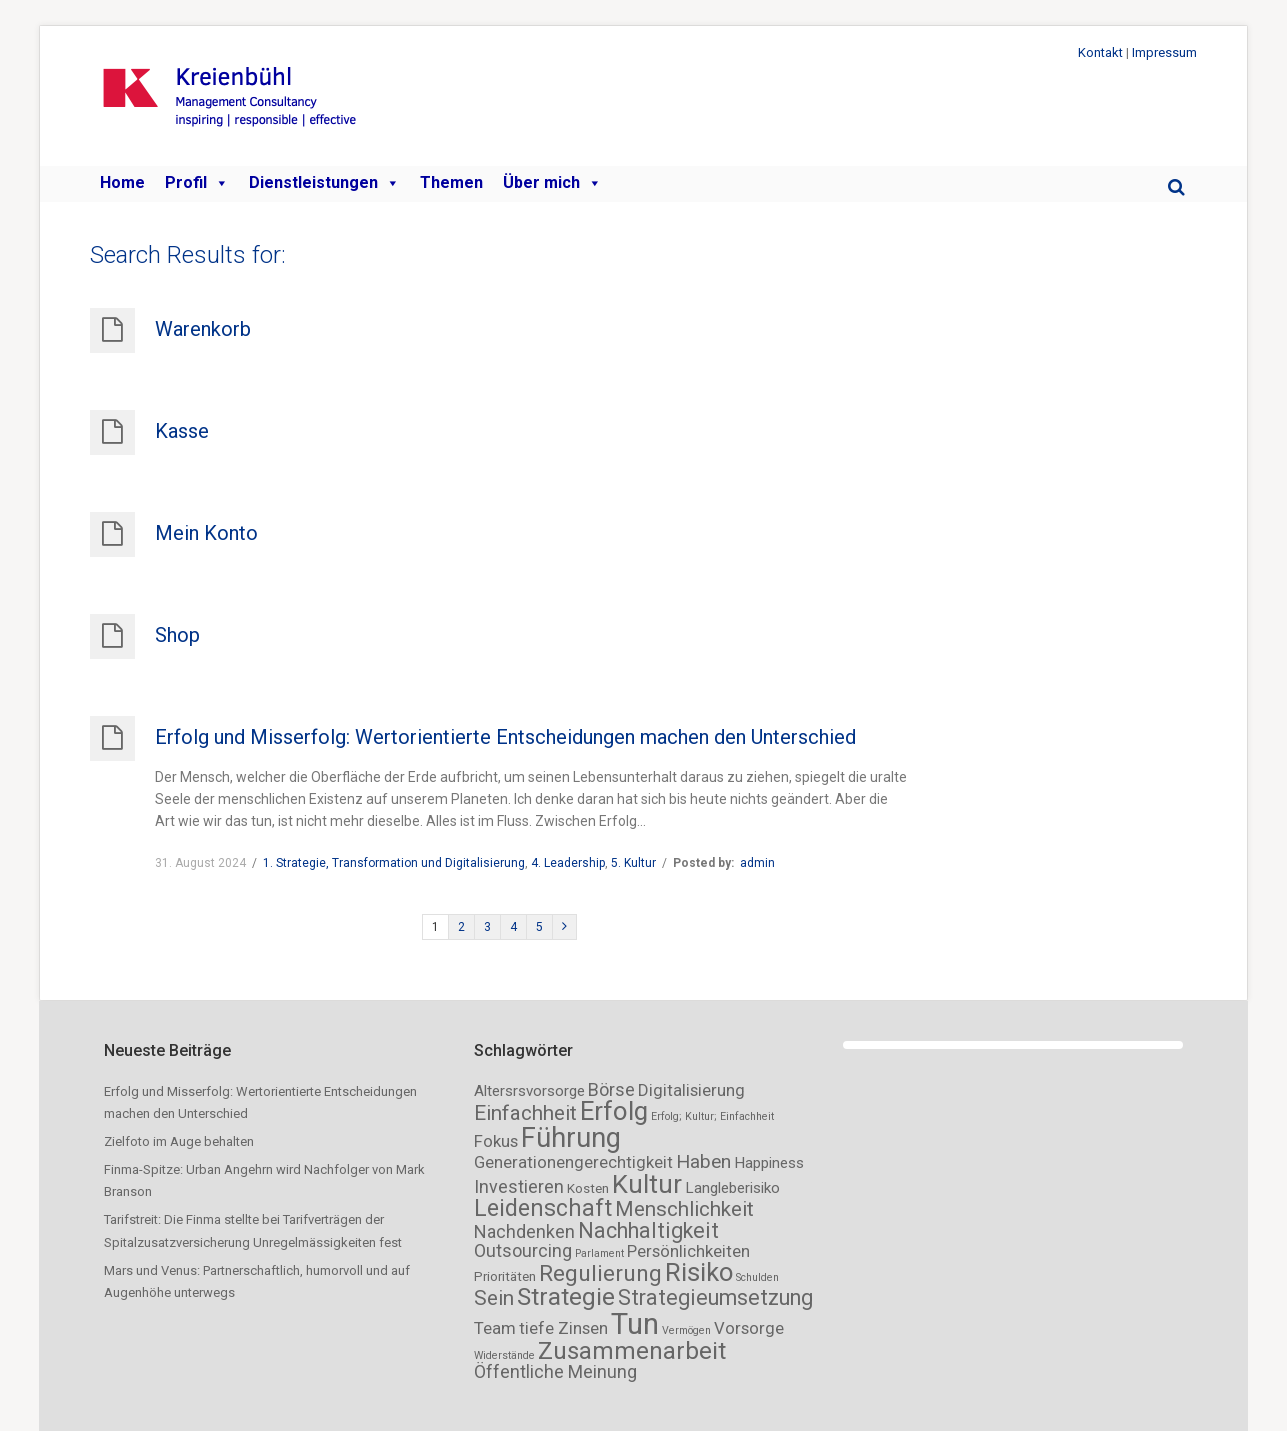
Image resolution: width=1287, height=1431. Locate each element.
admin (757, 863)
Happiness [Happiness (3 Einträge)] (769, 1163)
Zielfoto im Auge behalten (179, 1141)
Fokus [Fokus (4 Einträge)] (496, 1141)
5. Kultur (633, 863)
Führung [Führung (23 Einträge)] (571, 1138)
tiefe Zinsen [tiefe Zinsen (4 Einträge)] (563, 1328)
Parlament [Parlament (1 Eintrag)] (599, 1253)
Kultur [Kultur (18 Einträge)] (647, 1184)
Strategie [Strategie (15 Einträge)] (566, 1296)
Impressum (1164, 52)
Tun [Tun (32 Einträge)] (635, 1324)
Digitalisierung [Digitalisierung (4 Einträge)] (691, 1090)
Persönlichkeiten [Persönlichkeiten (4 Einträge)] (688, 1251)
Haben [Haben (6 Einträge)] (703, 1161)
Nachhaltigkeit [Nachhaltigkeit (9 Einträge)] (648, 1230)
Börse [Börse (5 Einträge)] (611, 1089)
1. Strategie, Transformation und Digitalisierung (394, 863)
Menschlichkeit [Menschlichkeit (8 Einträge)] (684, 1209)
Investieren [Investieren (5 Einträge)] (519, 1186)
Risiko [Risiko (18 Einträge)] (699, 1272)
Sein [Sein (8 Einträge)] (494, 1298)
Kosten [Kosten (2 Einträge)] (588, 1188)
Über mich (552, 183)
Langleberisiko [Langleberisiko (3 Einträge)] (732, 1188)
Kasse (182, 431)
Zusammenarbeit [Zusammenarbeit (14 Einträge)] (632, 1351)
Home (122, 182)
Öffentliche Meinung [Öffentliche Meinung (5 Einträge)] (555, 1371)
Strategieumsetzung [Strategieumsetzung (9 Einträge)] (715, 1297)
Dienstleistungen (324, 183)
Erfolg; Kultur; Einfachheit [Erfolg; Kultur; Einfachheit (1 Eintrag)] (712, 1116)
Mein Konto (206, 533)
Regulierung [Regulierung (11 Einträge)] (600, 1273)
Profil (197, 183)
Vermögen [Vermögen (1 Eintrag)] (686, 1330)
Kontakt (1100, 52)
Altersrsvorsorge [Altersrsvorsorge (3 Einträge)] (529, 1091)
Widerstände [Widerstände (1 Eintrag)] (504, 1355)
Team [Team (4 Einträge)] (495, 1328)
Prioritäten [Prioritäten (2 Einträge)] (505, 1276)
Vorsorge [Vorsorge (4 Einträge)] (749, 1328)
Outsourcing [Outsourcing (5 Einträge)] (523, 1250)
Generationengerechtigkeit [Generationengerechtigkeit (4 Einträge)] (573, 1162)
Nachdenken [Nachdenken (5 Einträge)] (524, 1231)
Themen (451, 182)
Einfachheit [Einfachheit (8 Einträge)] (525, 1113)
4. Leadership (568, 863)
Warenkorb (203, 329)
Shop (177, 635)
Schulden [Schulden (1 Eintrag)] (757, 1277)
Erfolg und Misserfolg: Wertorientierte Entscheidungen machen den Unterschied (505, 737)
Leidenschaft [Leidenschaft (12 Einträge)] (543, 1208)
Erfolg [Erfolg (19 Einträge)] (614, 1111)
